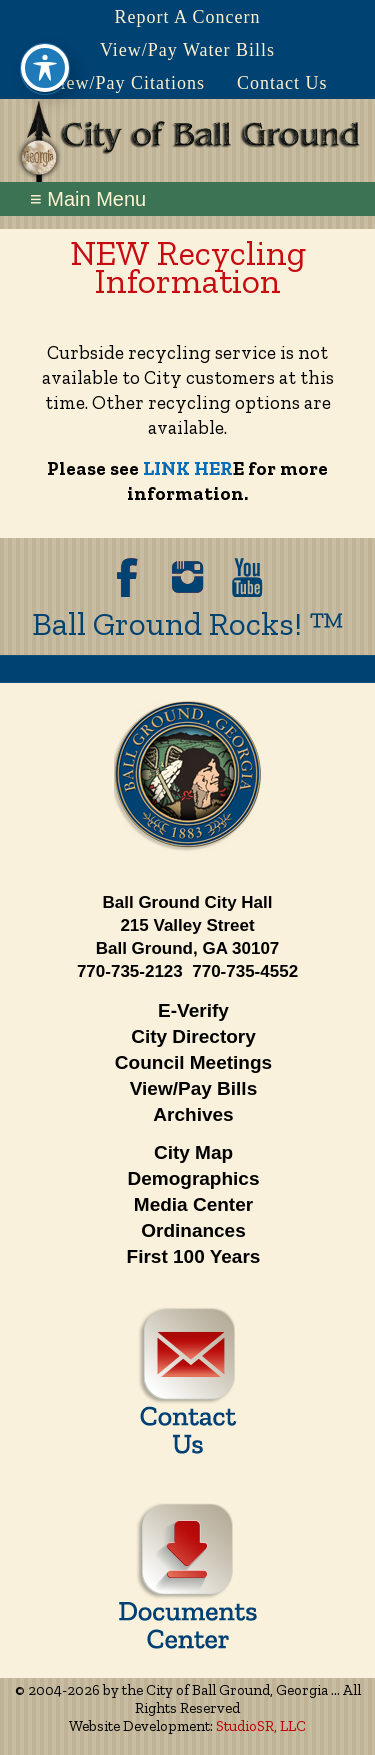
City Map (193, 1152)
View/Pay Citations (126, 83)
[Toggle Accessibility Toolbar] (45, 46)
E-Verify (193, 1010)
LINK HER (188, 468)
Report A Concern (188, 17)
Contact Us (282, 83)
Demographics (194, 1178)
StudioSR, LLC (261, 1726)
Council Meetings (193, 1062)
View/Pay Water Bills (187, 50)
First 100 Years (194, 1256)
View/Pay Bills (193, 1088)
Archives (193, 1114)
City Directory (193, 1036)
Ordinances (193, 1230)
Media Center (193, 1204)
